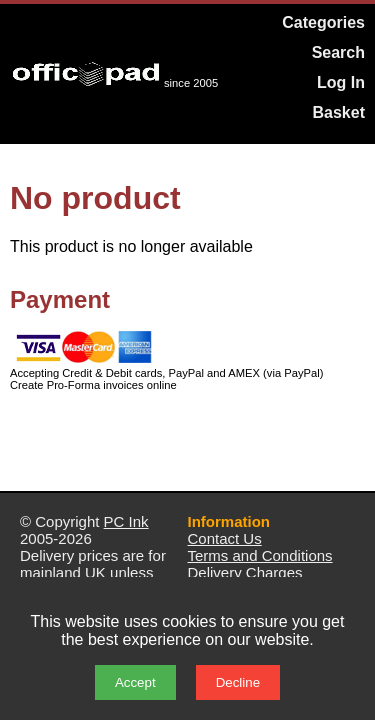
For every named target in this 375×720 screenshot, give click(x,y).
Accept (135, 682)
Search (338, 52)
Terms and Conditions (260, 555)
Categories (323, 22)
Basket (339, 112)
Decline (238, 682)
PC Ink (126, 521)
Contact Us (225, 538)
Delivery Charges (245, 572)
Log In (341, 82)
